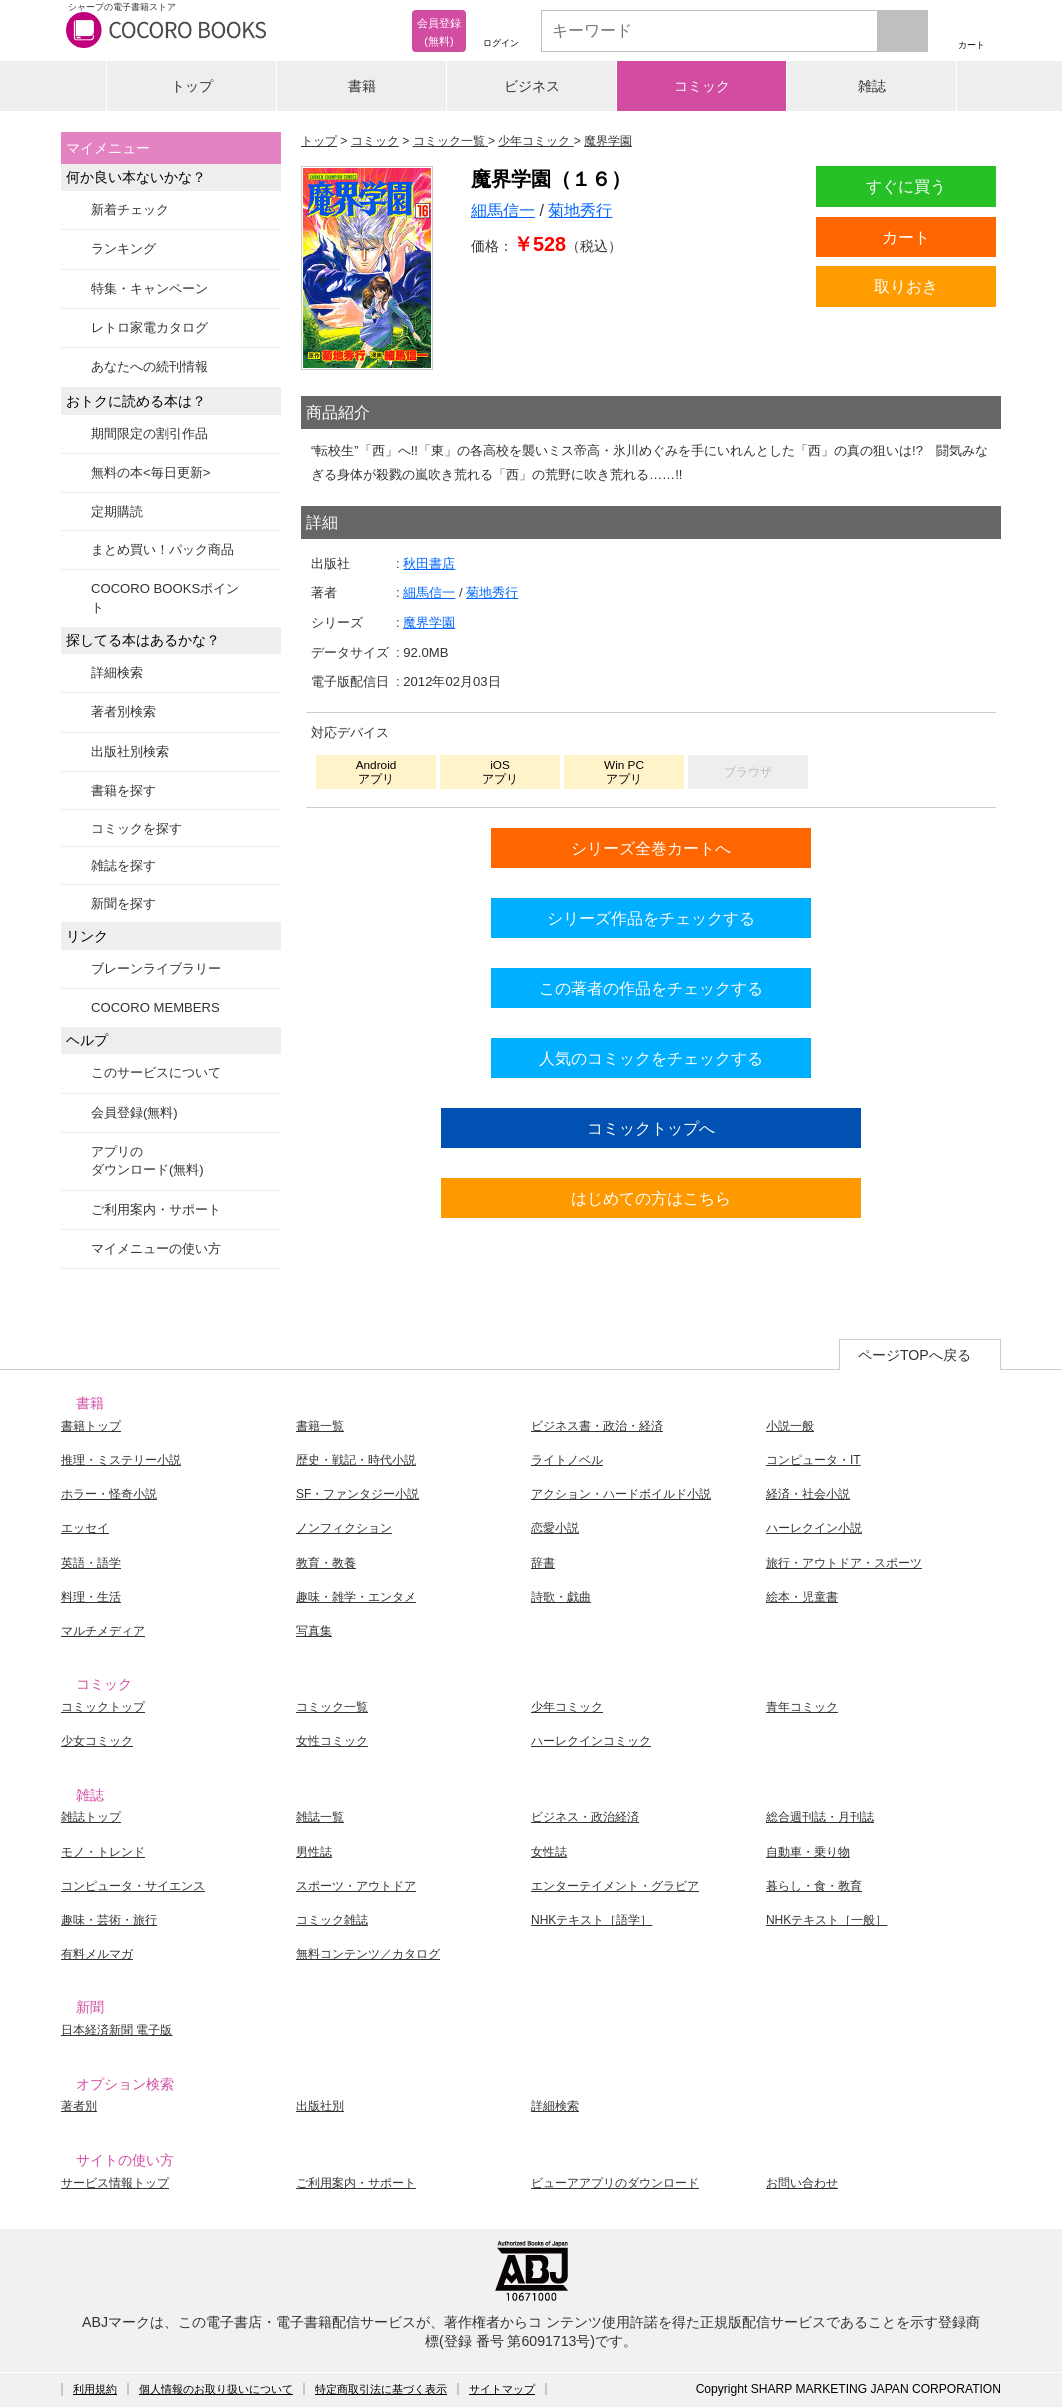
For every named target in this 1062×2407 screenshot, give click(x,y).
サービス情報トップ (115, 2183)
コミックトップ (103, 1707)
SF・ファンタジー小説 (357, 1494)
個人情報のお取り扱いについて (216, 2389)
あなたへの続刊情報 (149, 366)
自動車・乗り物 (808, 1852)
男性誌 (314, 1852)
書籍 (362, 86)
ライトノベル (567, 1460)
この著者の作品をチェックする (651, 988)
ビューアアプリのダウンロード (615, 2183)
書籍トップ (91, 1426)
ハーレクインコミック (591, 1741)
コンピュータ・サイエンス (133, 1886)
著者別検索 (123, 711)
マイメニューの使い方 (156, 1248)
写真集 (314, 1631)
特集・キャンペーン (149, 288)
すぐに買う (906, 186)
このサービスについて (156, 1072)
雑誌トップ (91, 1817)
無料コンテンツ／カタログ (368, 1954)
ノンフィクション (344, 1528)
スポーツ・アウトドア (356, 1886)
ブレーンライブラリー (156, 968)
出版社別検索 (130, 751)
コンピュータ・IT (813, 1460)
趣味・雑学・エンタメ (356, 1597)
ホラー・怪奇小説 (109, 1494)
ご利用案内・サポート (156, 1209)
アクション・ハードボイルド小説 (621, 1494)
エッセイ (85, 1528)
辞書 (543, 1563)
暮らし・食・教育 (814, 1886)
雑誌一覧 (320, 1817)
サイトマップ (502, 2389)
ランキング (123, 248)
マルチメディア (103, 1631)
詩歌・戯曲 (561, 1597)
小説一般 (790, 1426)
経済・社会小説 (808, 1494)
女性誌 (549, 1852)
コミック (702, 86)
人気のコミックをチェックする (651, 1058)
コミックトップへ (651, 1128)
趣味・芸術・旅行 (109, 1920)
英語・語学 (91, 1563)
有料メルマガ (97, 1954)
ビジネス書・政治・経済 (597, 1426)
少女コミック (97, 1741)
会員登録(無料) (134, 1112)
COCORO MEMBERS (155, 1007)
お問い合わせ (802, 2183)
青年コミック (802, 1707)
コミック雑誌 (332, 1920)
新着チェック (130, 209)
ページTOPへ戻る (914, 1355)
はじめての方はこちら (651, 1198)
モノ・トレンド (103, 1852)
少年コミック (567, 1707)
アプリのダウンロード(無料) (147, 1160)
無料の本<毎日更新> (150, 472)
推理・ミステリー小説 (121, 1460)
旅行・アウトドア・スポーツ (844, 1563)
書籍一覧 (320, 1426)
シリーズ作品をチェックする (651, 918)
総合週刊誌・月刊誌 (820, 1817)
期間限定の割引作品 (149, 433)
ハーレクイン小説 (814, 1528)
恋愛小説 (555, 1528)
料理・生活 (91, 1597)
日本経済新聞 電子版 (116, 2030)
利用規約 (95, 2389)
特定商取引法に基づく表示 (381, 2389)
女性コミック (332, 1741)
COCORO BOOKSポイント (165, 597)
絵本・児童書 (802, 1597)
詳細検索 (117, 672)
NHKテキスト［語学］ (591, 1920)
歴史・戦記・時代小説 (356, 1460)
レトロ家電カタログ (149, 327)
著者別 (79, 2106)
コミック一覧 (332, 1707)
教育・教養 (326, 1563)
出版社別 (320, 2106)
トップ (192, 86)
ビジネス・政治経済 (585, 1817)
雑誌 (872, 86)
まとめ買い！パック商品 (162, 549)
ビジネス (532, 86)
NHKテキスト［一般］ (826, 1920)
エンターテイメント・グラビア (615, 1886)
